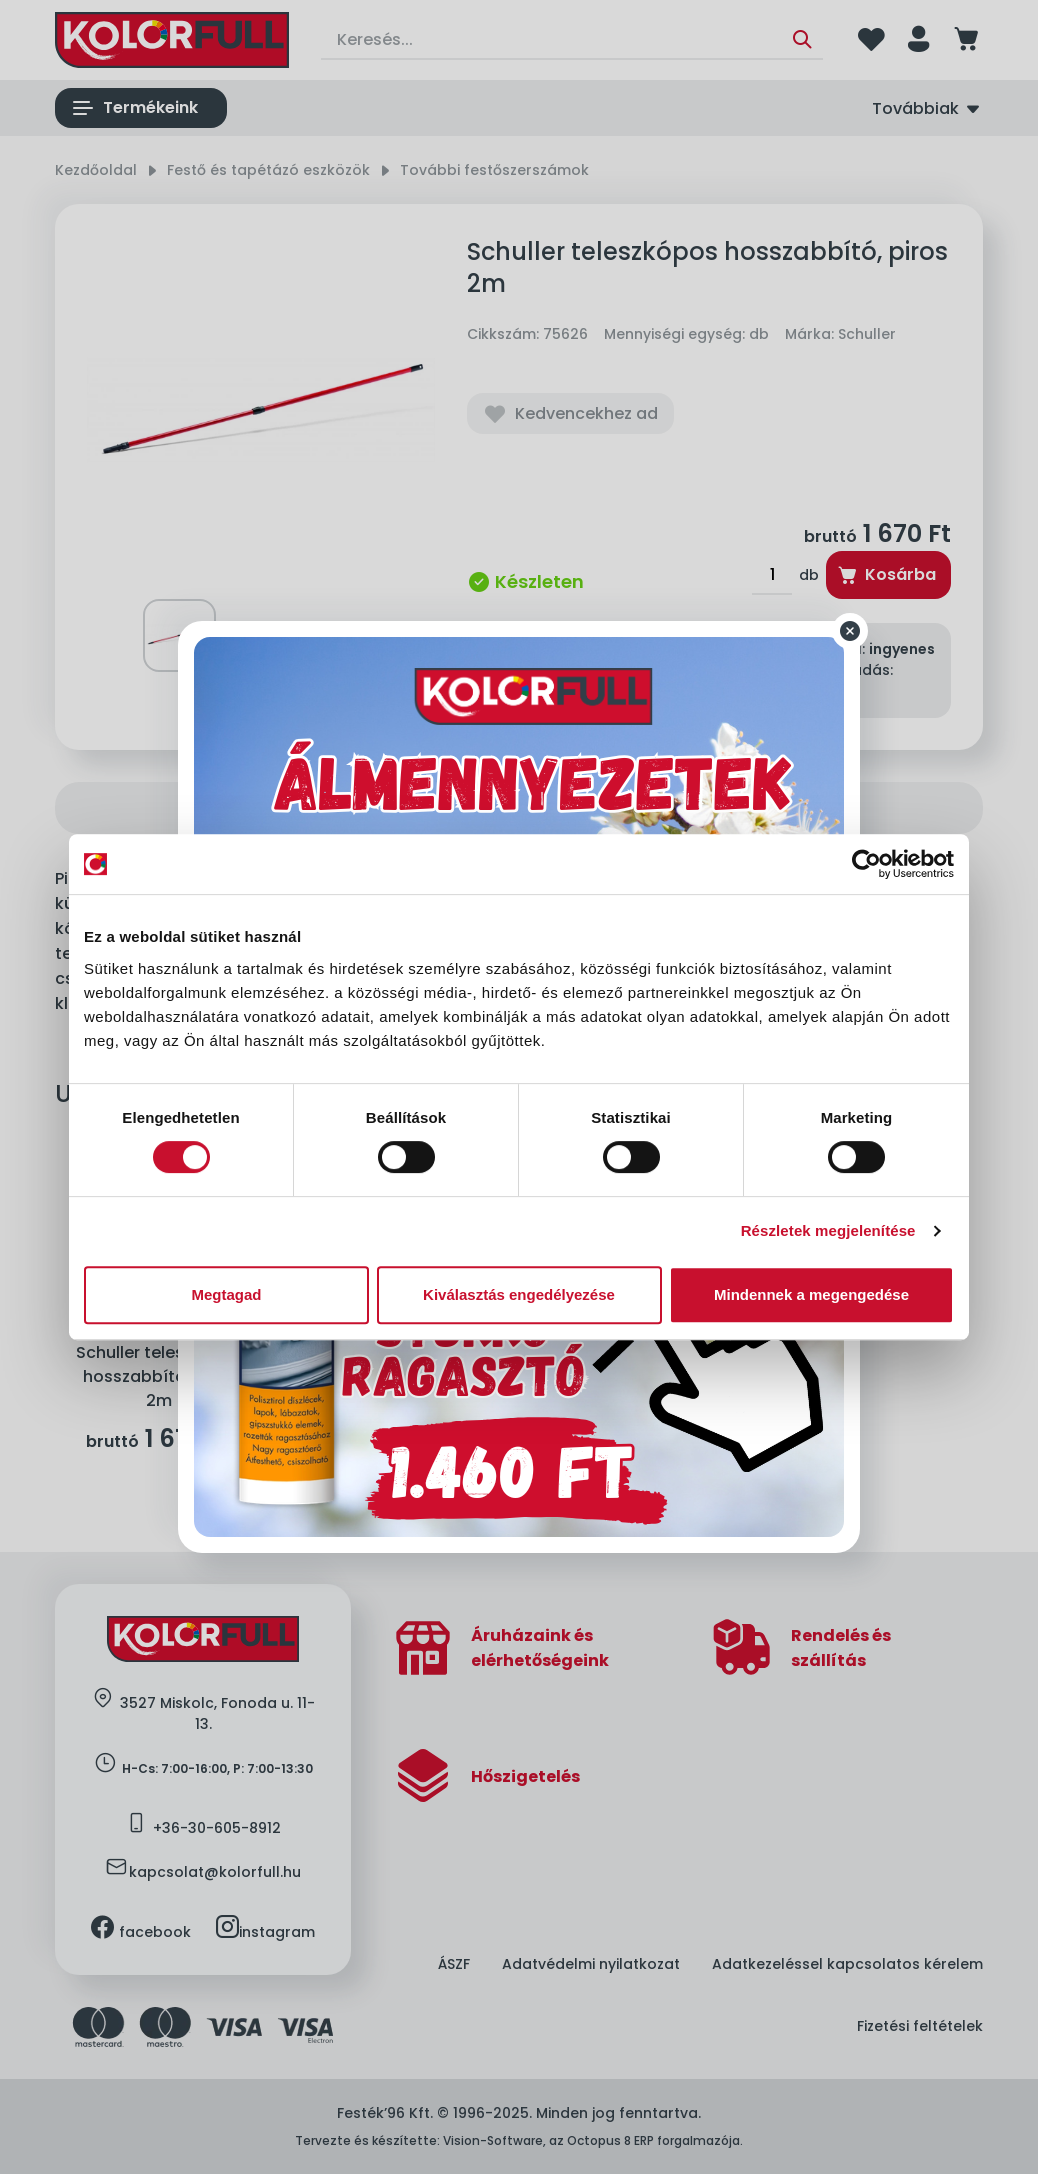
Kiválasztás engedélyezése (519, 1294)
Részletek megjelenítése (828, 1230)
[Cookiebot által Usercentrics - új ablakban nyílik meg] (866, 864)
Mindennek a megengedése (811, 1294)
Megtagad (226, 1294)
